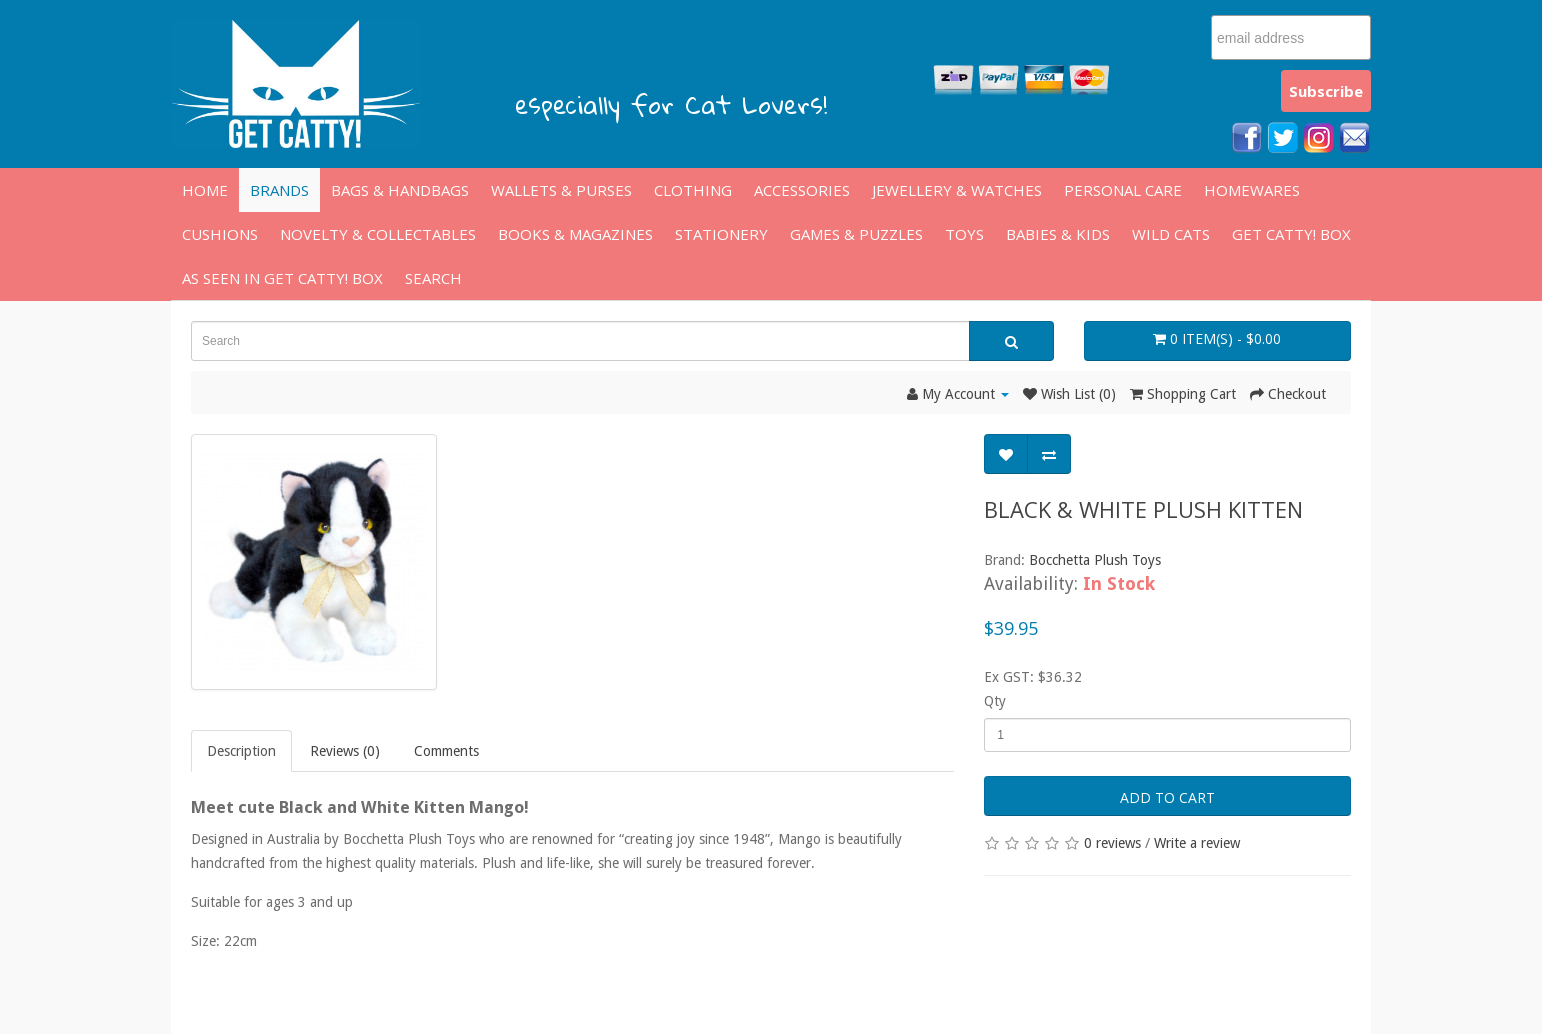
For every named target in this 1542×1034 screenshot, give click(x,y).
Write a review (1197, 843)
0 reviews (1112, 843)
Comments (446, 751)
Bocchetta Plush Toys (1095, 560)
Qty (995, 701)
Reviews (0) (345, 751)
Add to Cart (1167, 797)
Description (241, 751)
